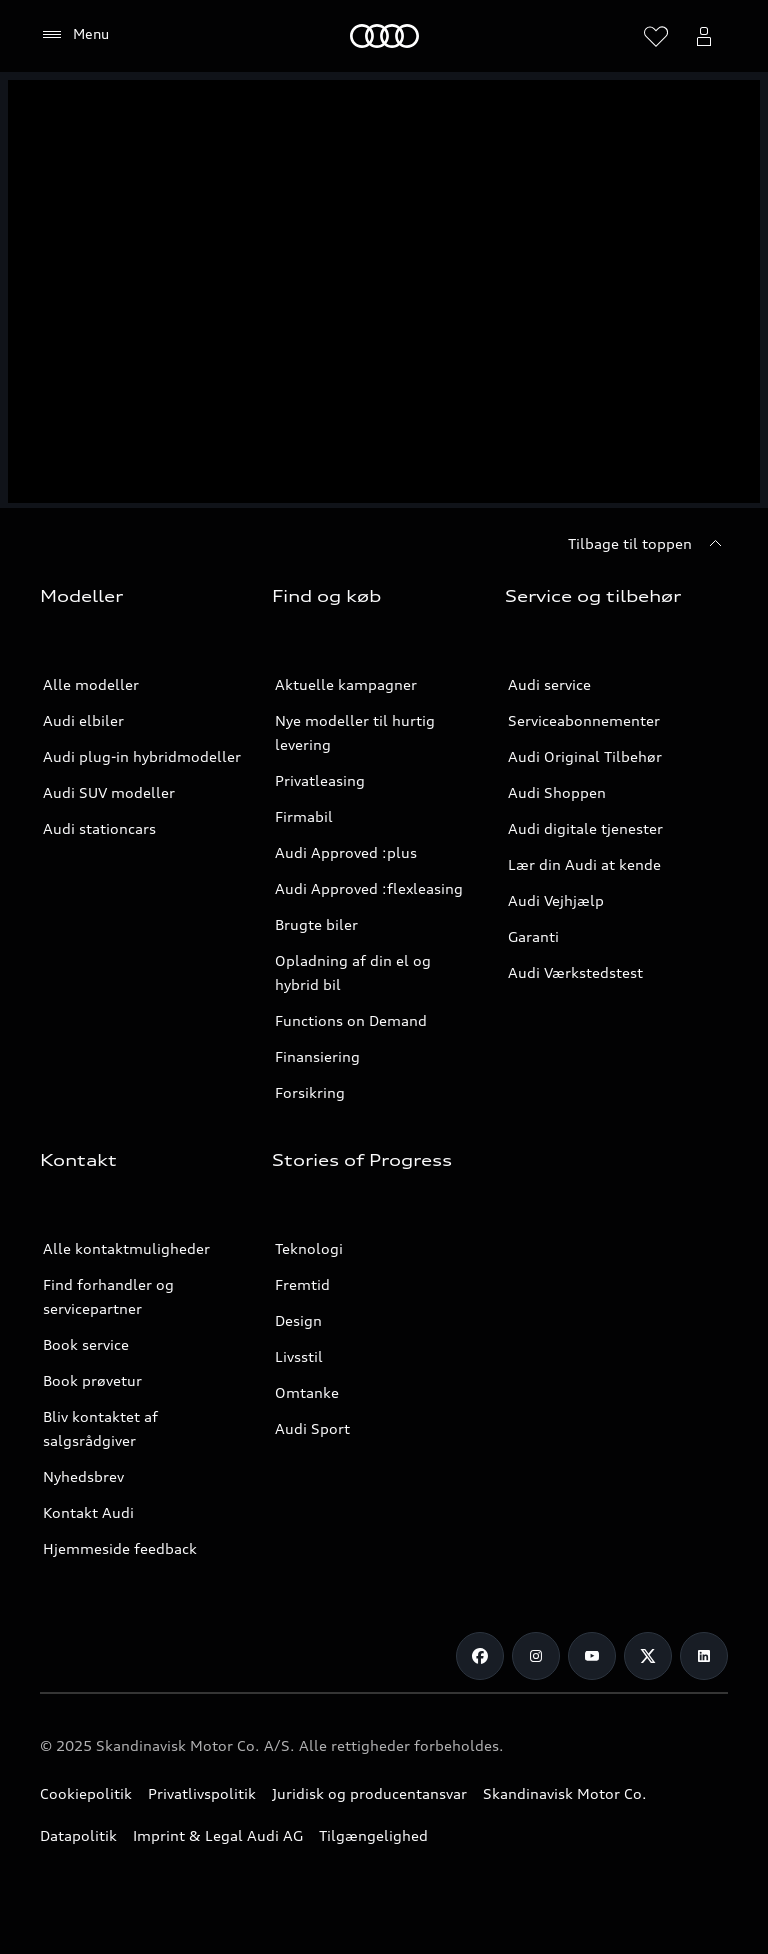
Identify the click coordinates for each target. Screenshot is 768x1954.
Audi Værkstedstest (575, 972)
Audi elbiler (83, 720)
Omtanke (307, 1392)
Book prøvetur (92, 1380)
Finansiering (317, 1056)
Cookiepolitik (86, 1793)
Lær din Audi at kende (584, 864)
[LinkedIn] (704, 1656)
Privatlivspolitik (202, 1793)
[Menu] (74, 35)
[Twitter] (648, 1656)
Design (298, 1320)
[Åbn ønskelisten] (656, 36)
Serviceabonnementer (584, 720)
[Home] (384, 36)
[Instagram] (536, 1656)
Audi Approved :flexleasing (369, 888)
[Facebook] (480, 1656)
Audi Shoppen (557, 792)
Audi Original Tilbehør (585, 756)
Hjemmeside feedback (120, 1548)
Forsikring (310, 1092)
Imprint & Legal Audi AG (218, 1835)
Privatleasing (320, 780)
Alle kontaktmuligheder (126, 1248)
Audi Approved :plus (346, 852)
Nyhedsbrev (83, 1476)
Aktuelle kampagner (346, 684)
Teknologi (309, 1248)
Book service (86, 1344)
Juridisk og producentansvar (369, 1793)
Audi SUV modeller (109, 792)
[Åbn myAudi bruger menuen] (704, 36)
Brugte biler (316, 924)
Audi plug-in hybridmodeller (142, 756)
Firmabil (304, 816)
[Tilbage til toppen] (648, 544)
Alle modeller (91, 684)
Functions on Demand (351, 1020)
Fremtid (302, 1284)
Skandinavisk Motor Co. (565, 1793)
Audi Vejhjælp (556, 900)
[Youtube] (592, 1656)
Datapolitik (78, 1835)
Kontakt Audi (88, 1512)
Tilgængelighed (373, 1835)
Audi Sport (312, 1428)
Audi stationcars (99, 828)
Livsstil (299, 1356)
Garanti (533, 936)
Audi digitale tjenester (585, 828)
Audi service (549, 684)
